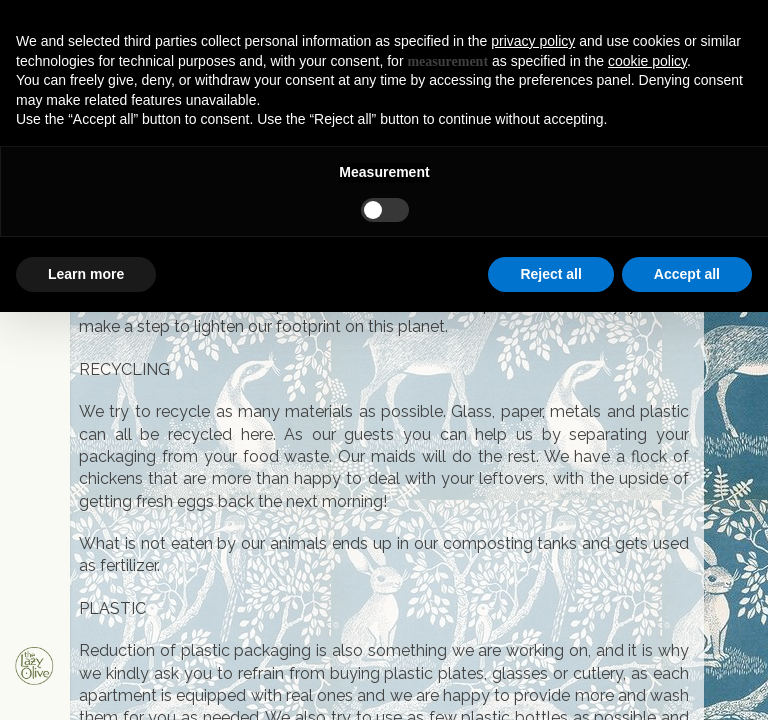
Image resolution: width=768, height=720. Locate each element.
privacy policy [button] (533, 41)
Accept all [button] (687, 274)
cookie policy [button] (647, 61)
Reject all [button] (550, 274)
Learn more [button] (86, 274)
